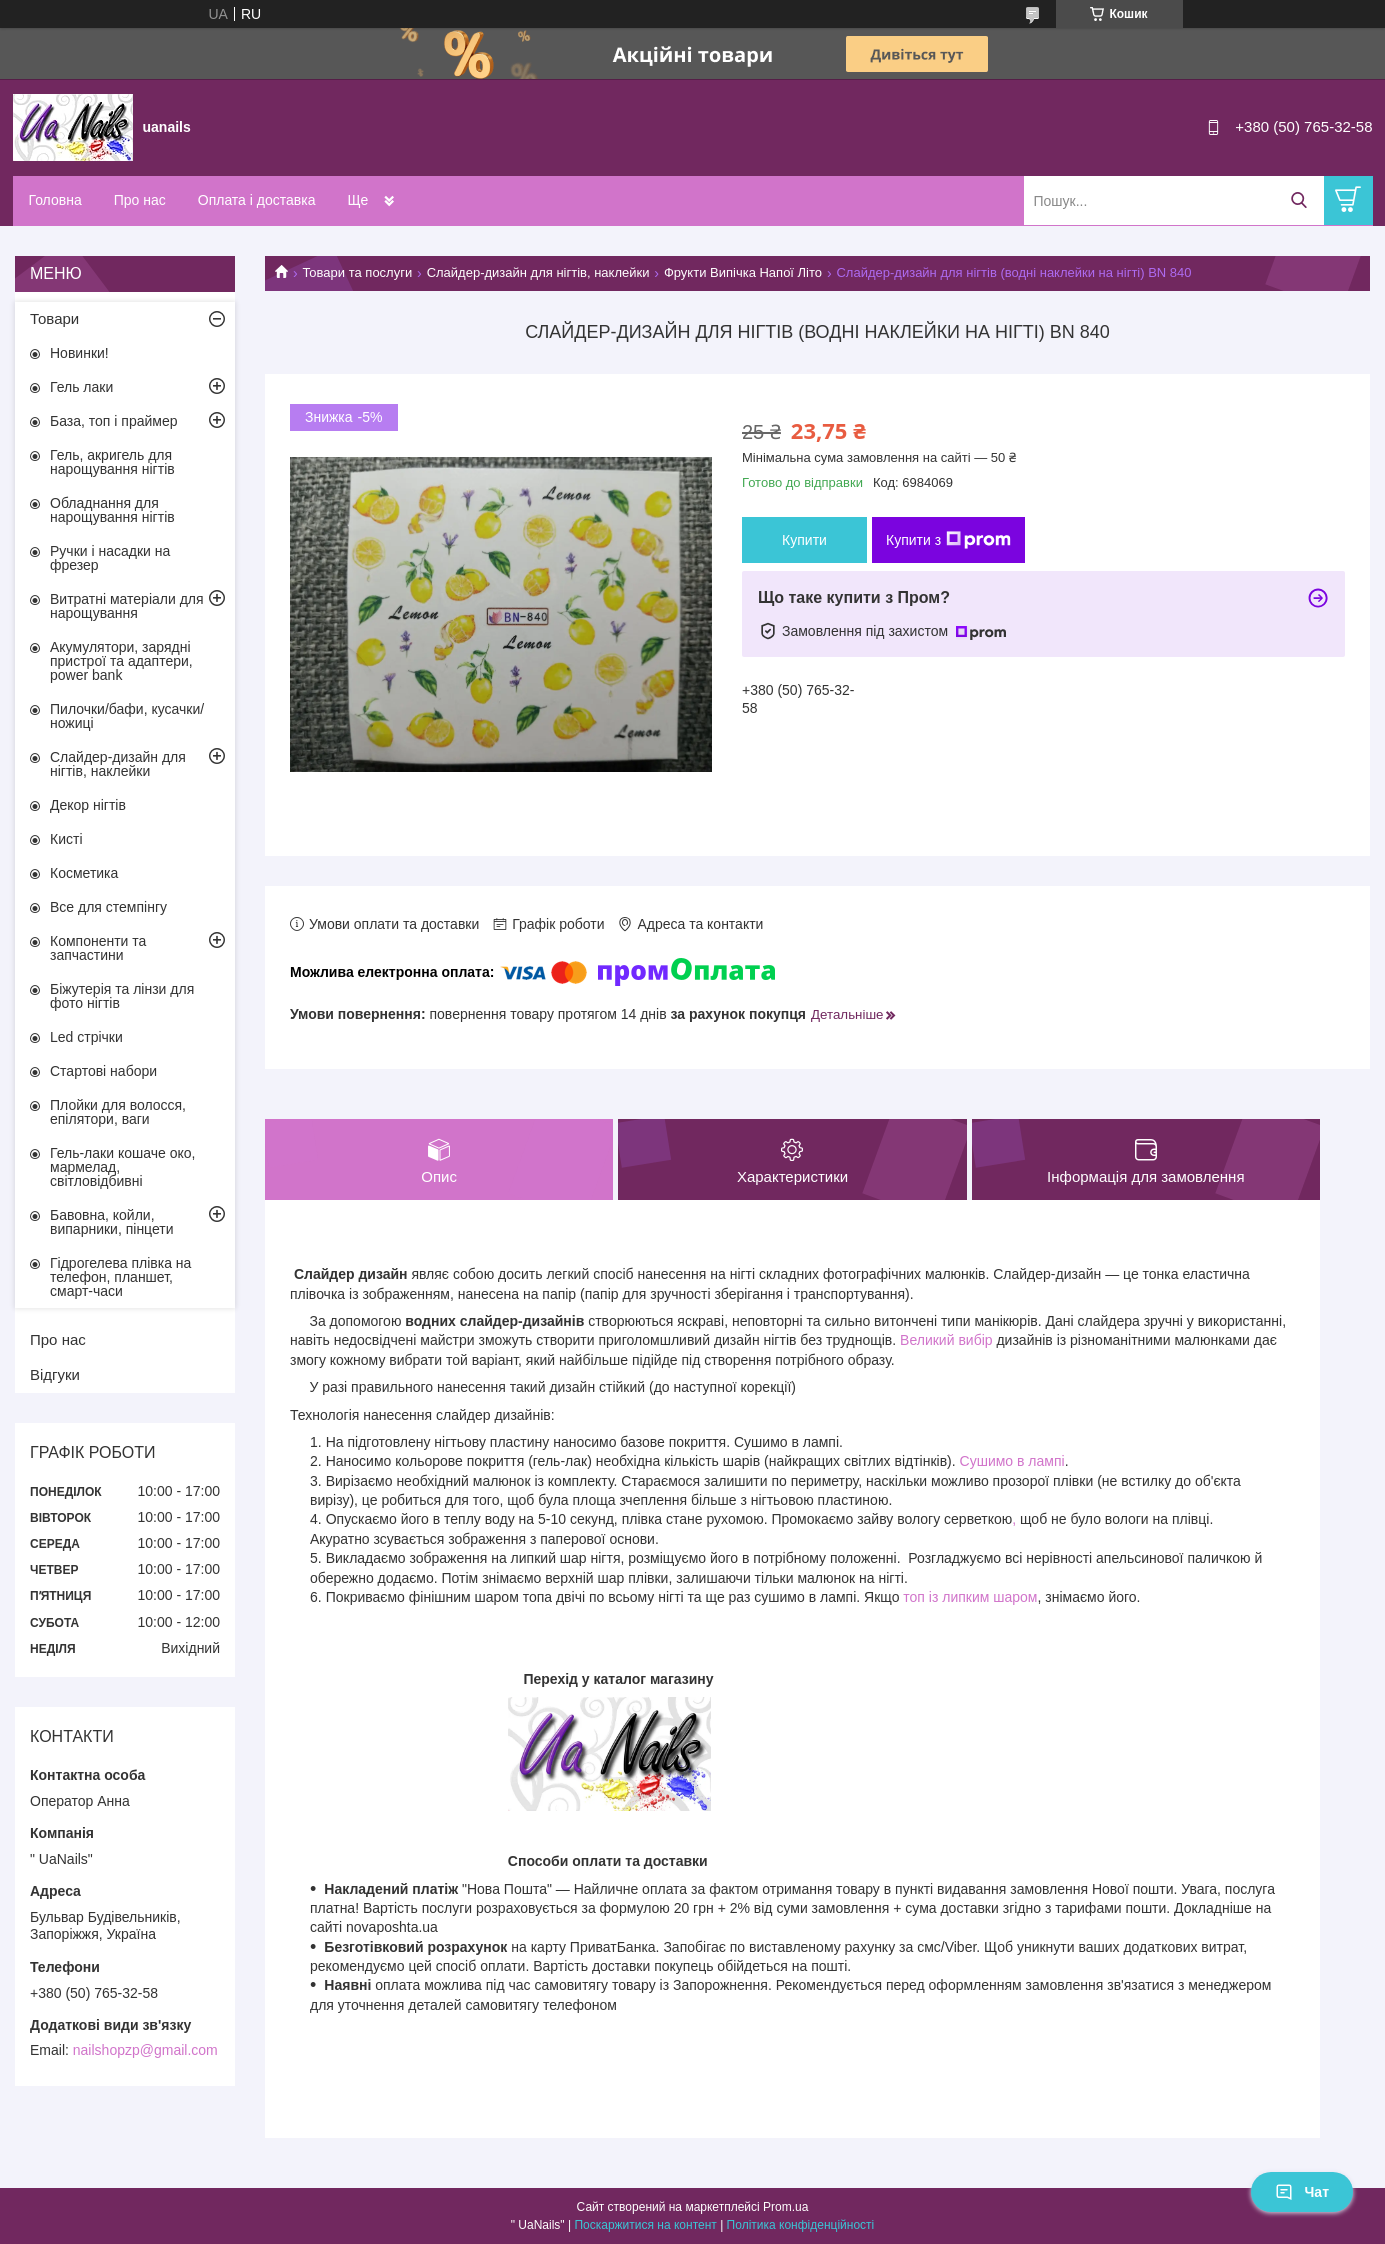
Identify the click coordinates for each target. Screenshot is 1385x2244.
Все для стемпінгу (108, 907)
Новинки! (79, 353)
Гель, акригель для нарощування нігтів (112, 462)
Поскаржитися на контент (645, 2225)
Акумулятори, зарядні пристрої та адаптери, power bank (121, 661)
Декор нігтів (88, 805)
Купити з (948, 540)
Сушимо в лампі (1012, 1461)
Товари (54, 318)
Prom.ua (785, 2207)
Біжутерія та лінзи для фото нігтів (122, 996)
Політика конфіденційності (801, 2225)
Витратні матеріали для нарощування (127, 606)
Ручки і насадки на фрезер (110, 558)
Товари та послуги (357, 272)
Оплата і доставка (257, 200)
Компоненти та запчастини (98, 948)
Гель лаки (81, 387)
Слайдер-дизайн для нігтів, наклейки (538, 272)
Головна (55, 200)
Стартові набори (103, 1071)
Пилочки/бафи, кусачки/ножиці (127, 716)
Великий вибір (946, 1341)
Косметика (84, 873)
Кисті (66, 839)
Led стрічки (86, 1037)
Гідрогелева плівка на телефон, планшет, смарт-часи (120, 1277)
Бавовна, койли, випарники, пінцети (112, 1222)
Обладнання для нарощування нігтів (112, 510)
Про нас (140, 200)
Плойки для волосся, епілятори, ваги (118, 1112)
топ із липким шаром (970, 1597)
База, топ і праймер (113, 421)
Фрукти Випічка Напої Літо (743, 272)
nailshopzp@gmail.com (145, 2050)
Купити (804, 540)
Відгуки (55, 1374)
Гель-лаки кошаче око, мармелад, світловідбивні (122, 1167)
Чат (1302, 2192)
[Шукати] (1299, 200)
